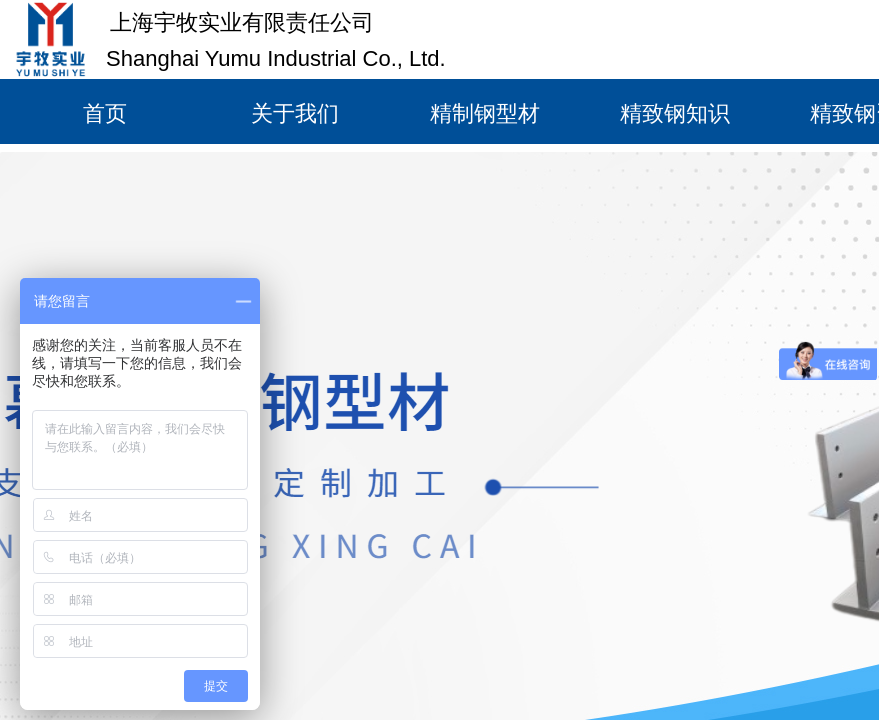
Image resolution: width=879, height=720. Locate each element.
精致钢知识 (675, 113)
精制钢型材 (485, 113)
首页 (105, 113)
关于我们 (295, 113)
